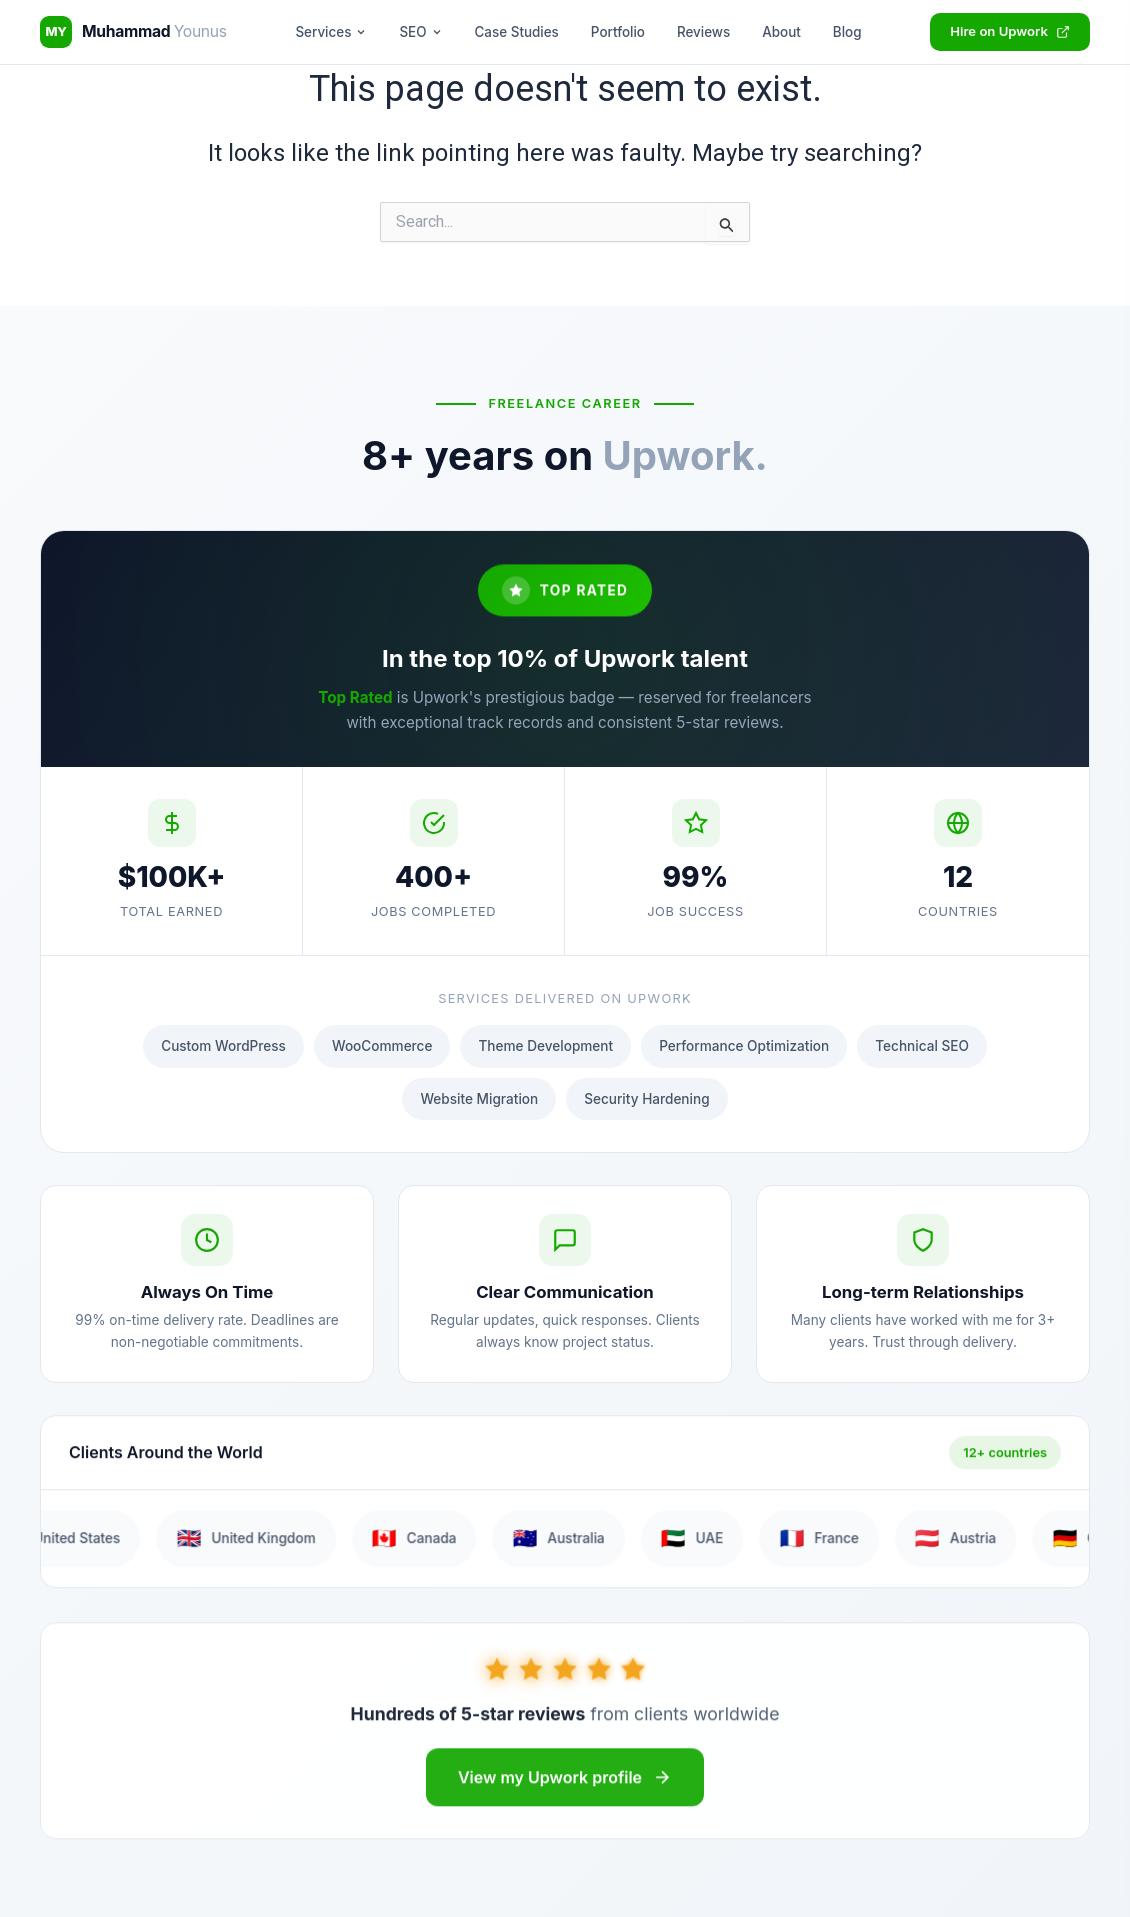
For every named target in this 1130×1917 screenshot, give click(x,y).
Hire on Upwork (1010, 31)
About (781, 32)
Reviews (703, 32)
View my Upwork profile (565, 1789)
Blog (847, 32)
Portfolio (618, 32)
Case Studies (517, 32)
